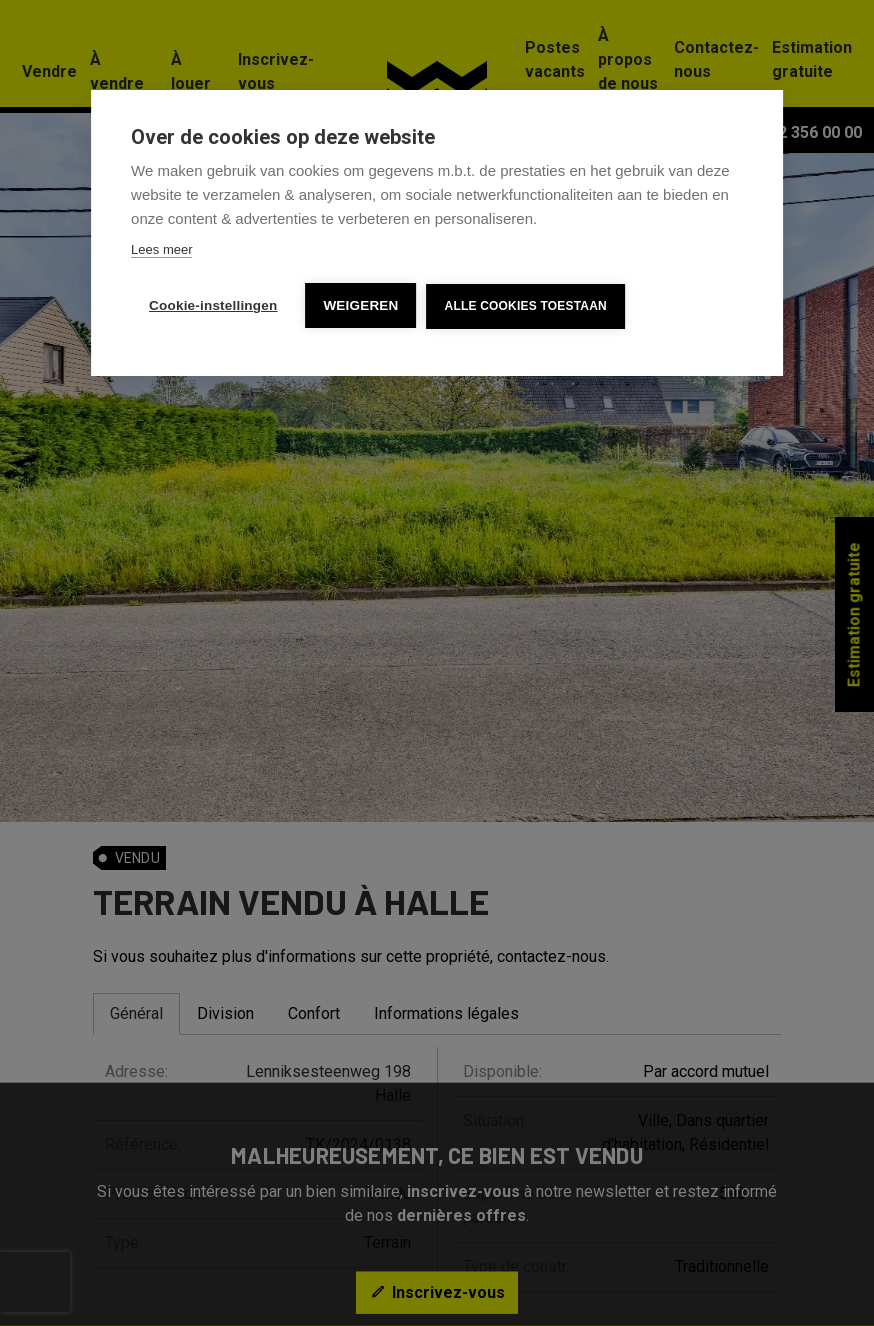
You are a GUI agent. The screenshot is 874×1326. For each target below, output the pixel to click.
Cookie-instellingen (213, 305)
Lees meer (161, 249)
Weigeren (360, 305)
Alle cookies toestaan (526, 306)
